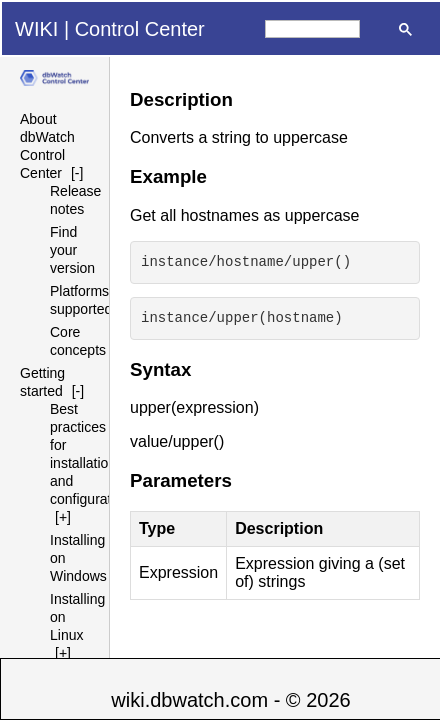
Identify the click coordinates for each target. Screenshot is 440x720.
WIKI (36, 29)
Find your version (72, 250)
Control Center (140, 29)
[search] (312, 29)
